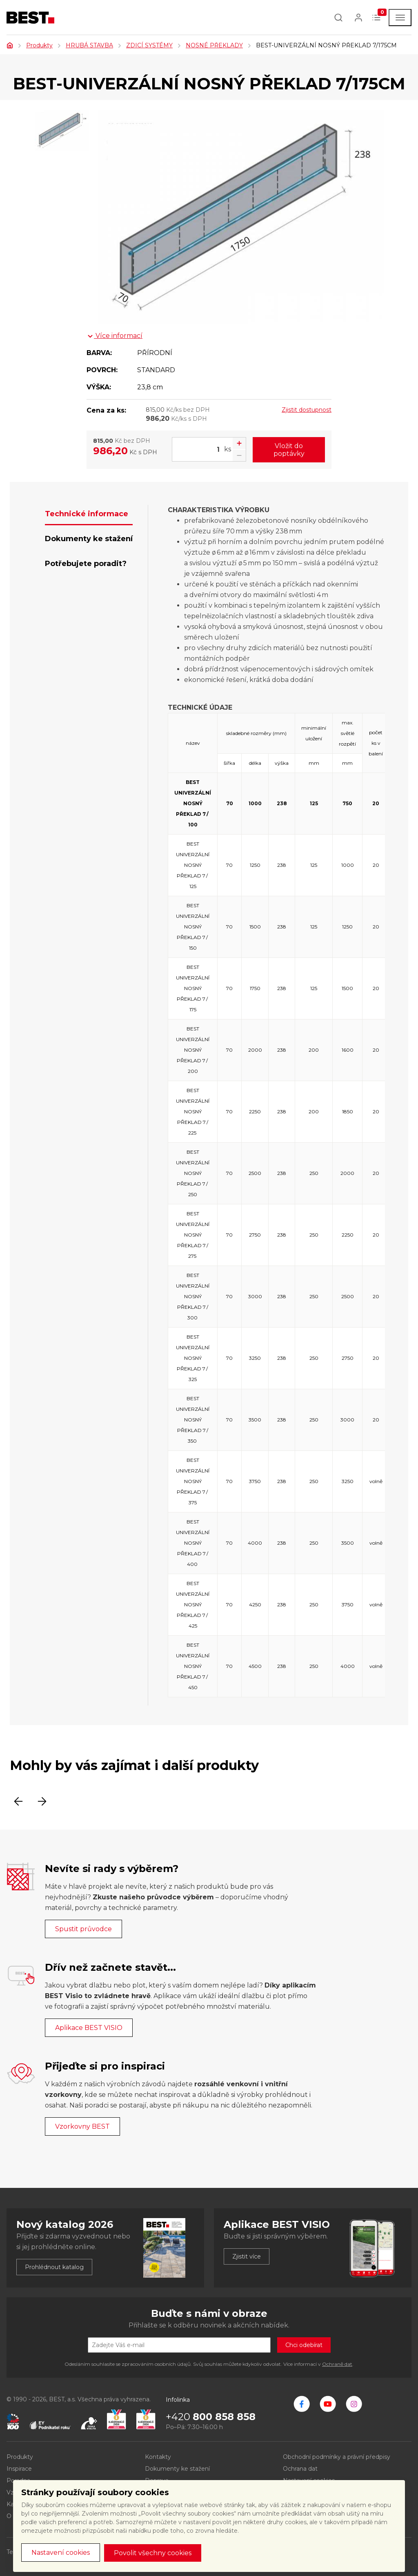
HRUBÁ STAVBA (89, 45)
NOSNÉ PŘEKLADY (214, 45)
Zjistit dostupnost (306, 409)
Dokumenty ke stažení (177, 2468)
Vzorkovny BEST (82, 2126)
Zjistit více (246, 2256)
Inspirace (19, 2468)
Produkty (39, 45)
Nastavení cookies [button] (60, 2552)
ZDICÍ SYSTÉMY (149, 45)
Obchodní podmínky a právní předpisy (336, 2457)
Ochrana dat (300, 2468)
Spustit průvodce (83, 1929)
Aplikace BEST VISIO (88, 2028)
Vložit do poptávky (289, 449)
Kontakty (158, 2457)
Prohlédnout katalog (54, 2267)
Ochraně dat (337, 2364)
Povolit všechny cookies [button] (152, 2553)
